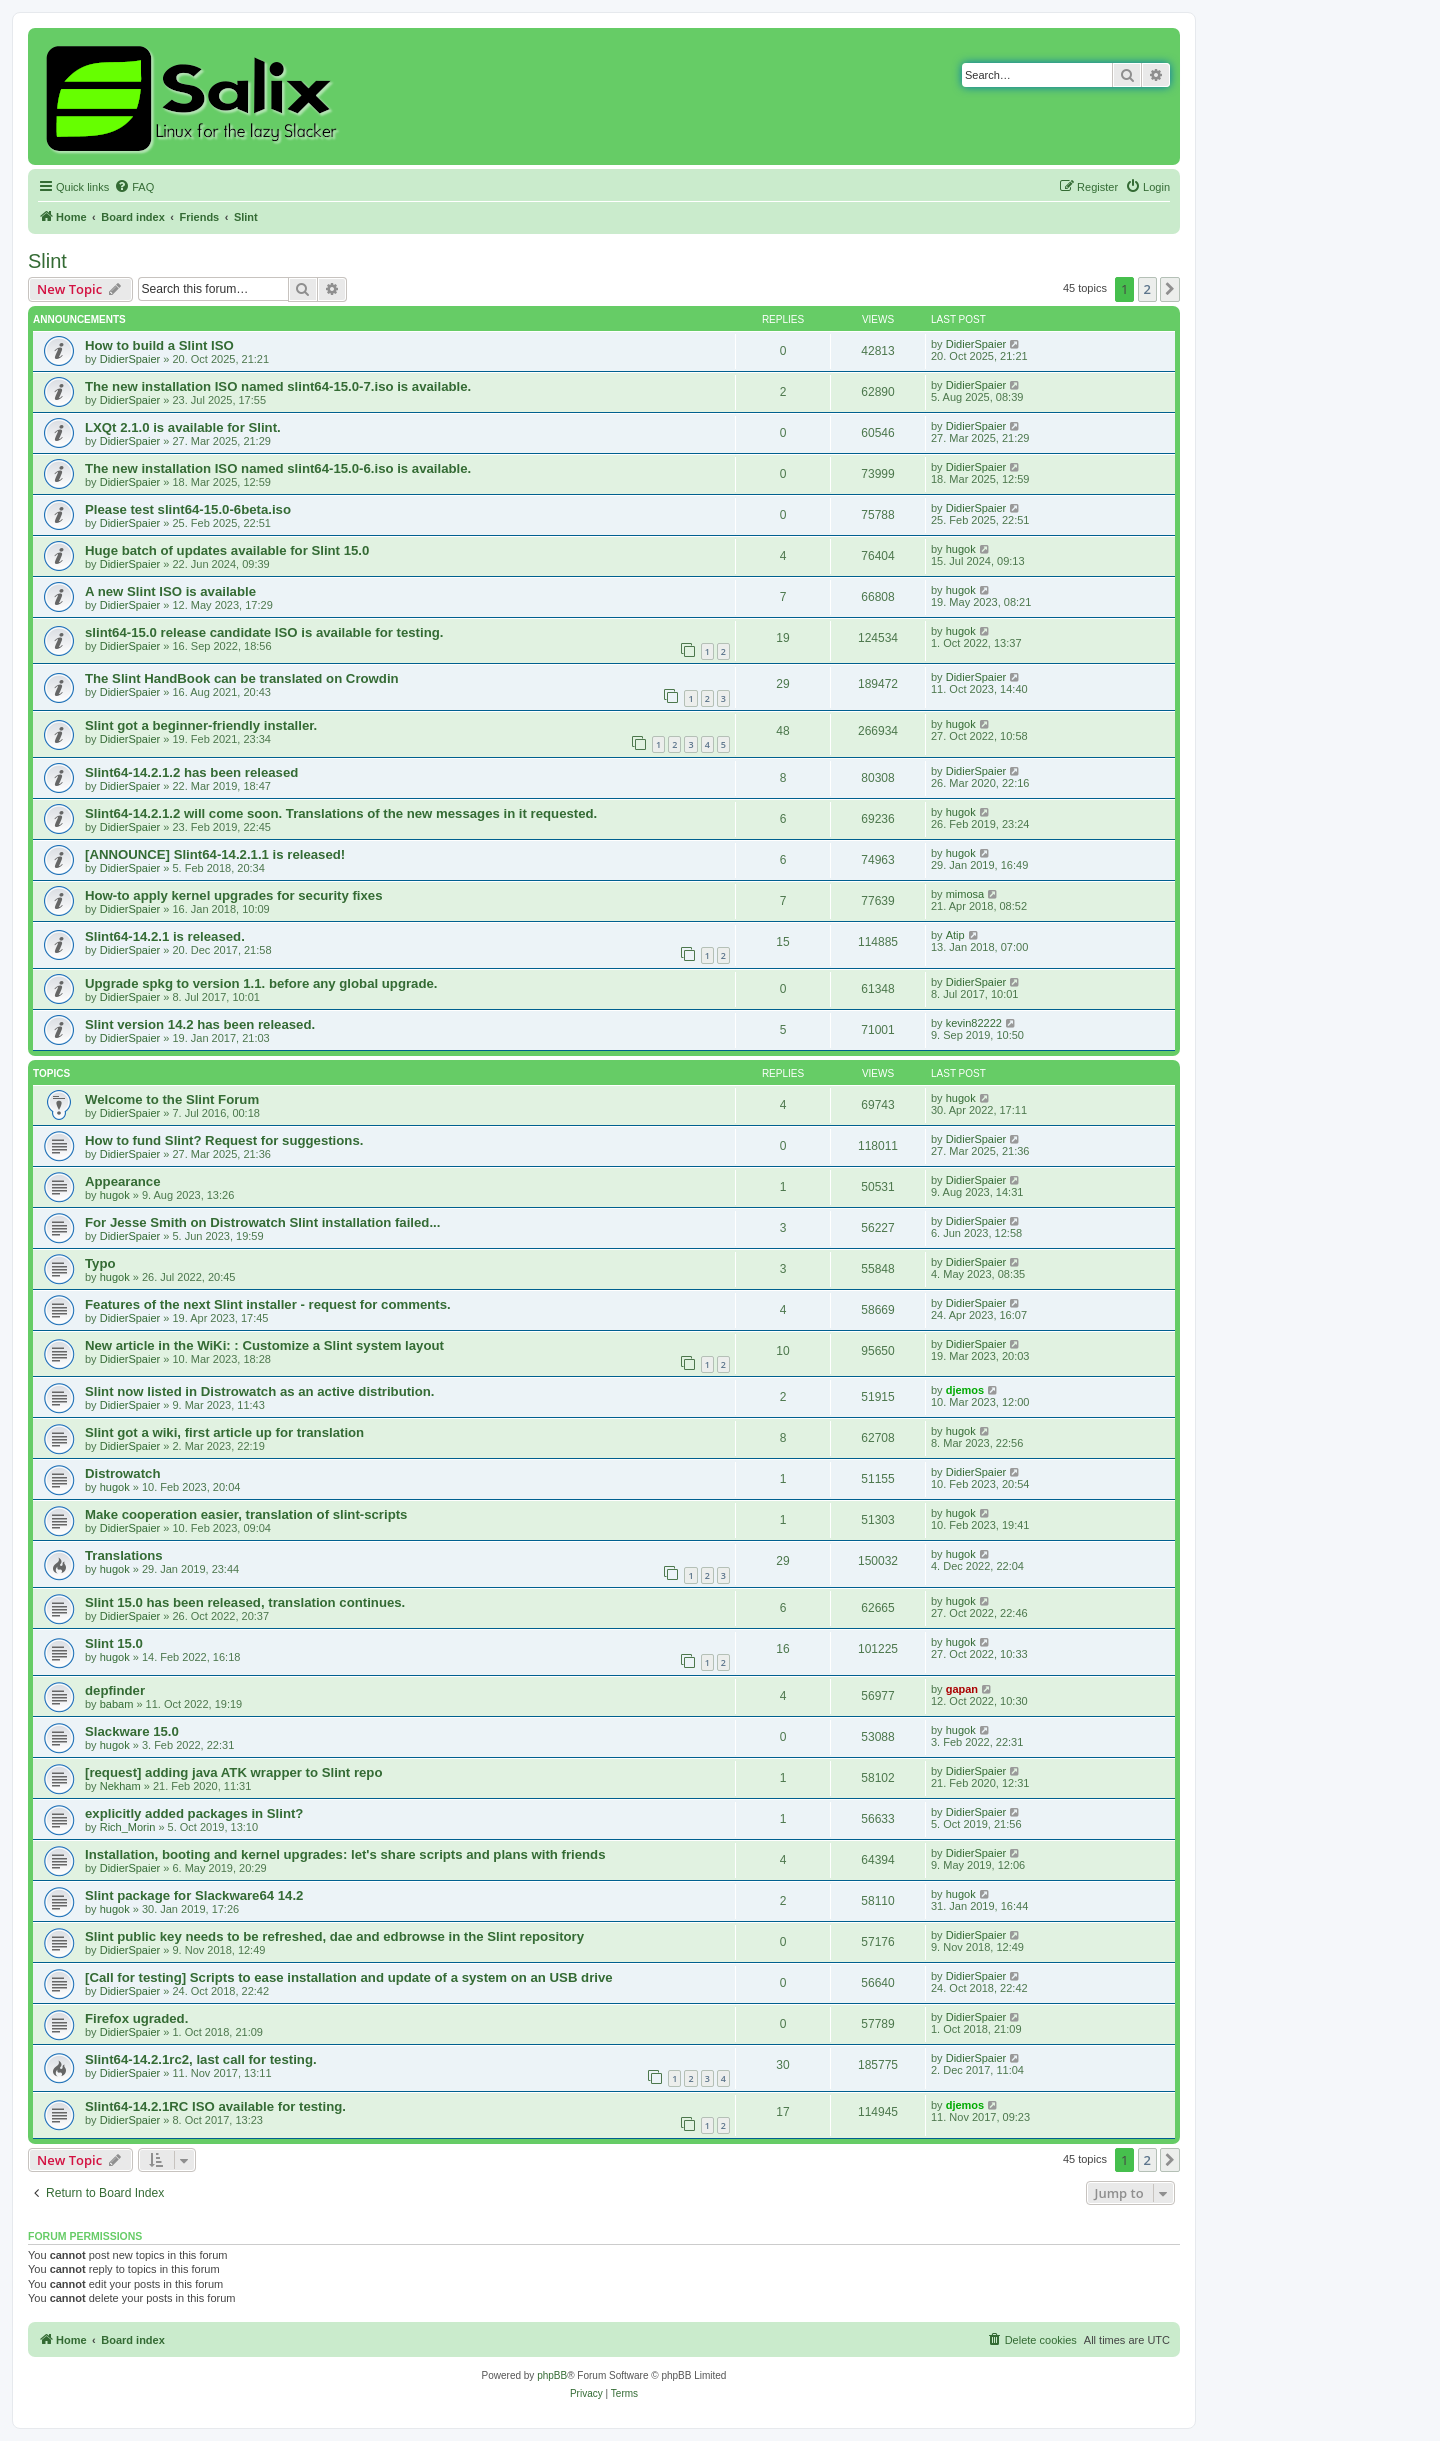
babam (117, 1704)
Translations (124, 1555)
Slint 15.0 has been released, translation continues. (245, 1602)
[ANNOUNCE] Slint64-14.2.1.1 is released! (215, 854)
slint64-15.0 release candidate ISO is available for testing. (264, 632)
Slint (47, 261)
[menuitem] (134, 187)
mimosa (965, 894)
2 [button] (1147, 289)
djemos (965, 1390)
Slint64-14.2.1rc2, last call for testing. (201, 2059)
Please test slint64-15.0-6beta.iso (188, 509)
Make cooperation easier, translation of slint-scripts (246, 1514)
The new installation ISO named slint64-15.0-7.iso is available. (278, 386)
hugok (961, 549)
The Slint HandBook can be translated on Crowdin (242, 678)
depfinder (115, 1690)
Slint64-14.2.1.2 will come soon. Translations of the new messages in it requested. (341, 813)
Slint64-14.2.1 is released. (165, 936)
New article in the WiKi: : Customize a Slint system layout (264, 1345)
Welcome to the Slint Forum (172, 1099)
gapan (962, 1689)
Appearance (123, 1181)
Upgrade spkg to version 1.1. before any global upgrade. (261, 983)
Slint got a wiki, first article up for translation (224, 1432)
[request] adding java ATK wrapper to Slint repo (233, 1772)
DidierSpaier (130, 359)
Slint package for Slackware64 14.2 (194, 1895)
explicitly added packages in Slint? (194, 1813)
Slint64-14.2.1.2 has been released (191, 772)
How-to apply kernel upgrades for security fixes (234, 895)
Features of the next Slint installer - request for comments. (268, 1304)
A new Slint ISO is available (170, 591)
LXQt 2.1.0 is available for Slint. (183, 427)
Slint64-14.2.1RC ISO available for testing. (215, 2106)
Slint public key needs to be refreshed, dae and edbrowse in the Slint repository (334, 1936)
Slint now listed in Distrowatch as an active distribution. (260, 1391)
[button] (1170, 289)
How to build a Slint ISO (159, 345)
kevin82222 (974, 1023)
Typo (100, 1263)
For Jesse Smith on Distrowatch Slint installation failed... (262, 1222)
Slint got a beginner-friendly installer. (201, 725)
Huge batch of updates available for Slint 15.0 (227, 550)
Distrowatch (122, 1473)
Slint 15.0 (114, 1643)
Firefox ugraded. (136, 2018)
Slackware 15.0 (132, 1731)
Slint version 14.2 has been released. (200, 1024)
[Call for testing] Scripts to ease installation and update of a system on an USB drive (349, 1977)
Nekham (120, 1786)
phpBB (552, 2375)
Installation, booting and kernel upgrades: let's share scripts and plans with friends (345, 1854)
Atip (955, 935)
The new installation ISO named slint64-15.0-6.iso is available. (278, 468)
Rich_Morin (128, 1827)
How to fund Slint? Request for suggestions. (224, 1140)
